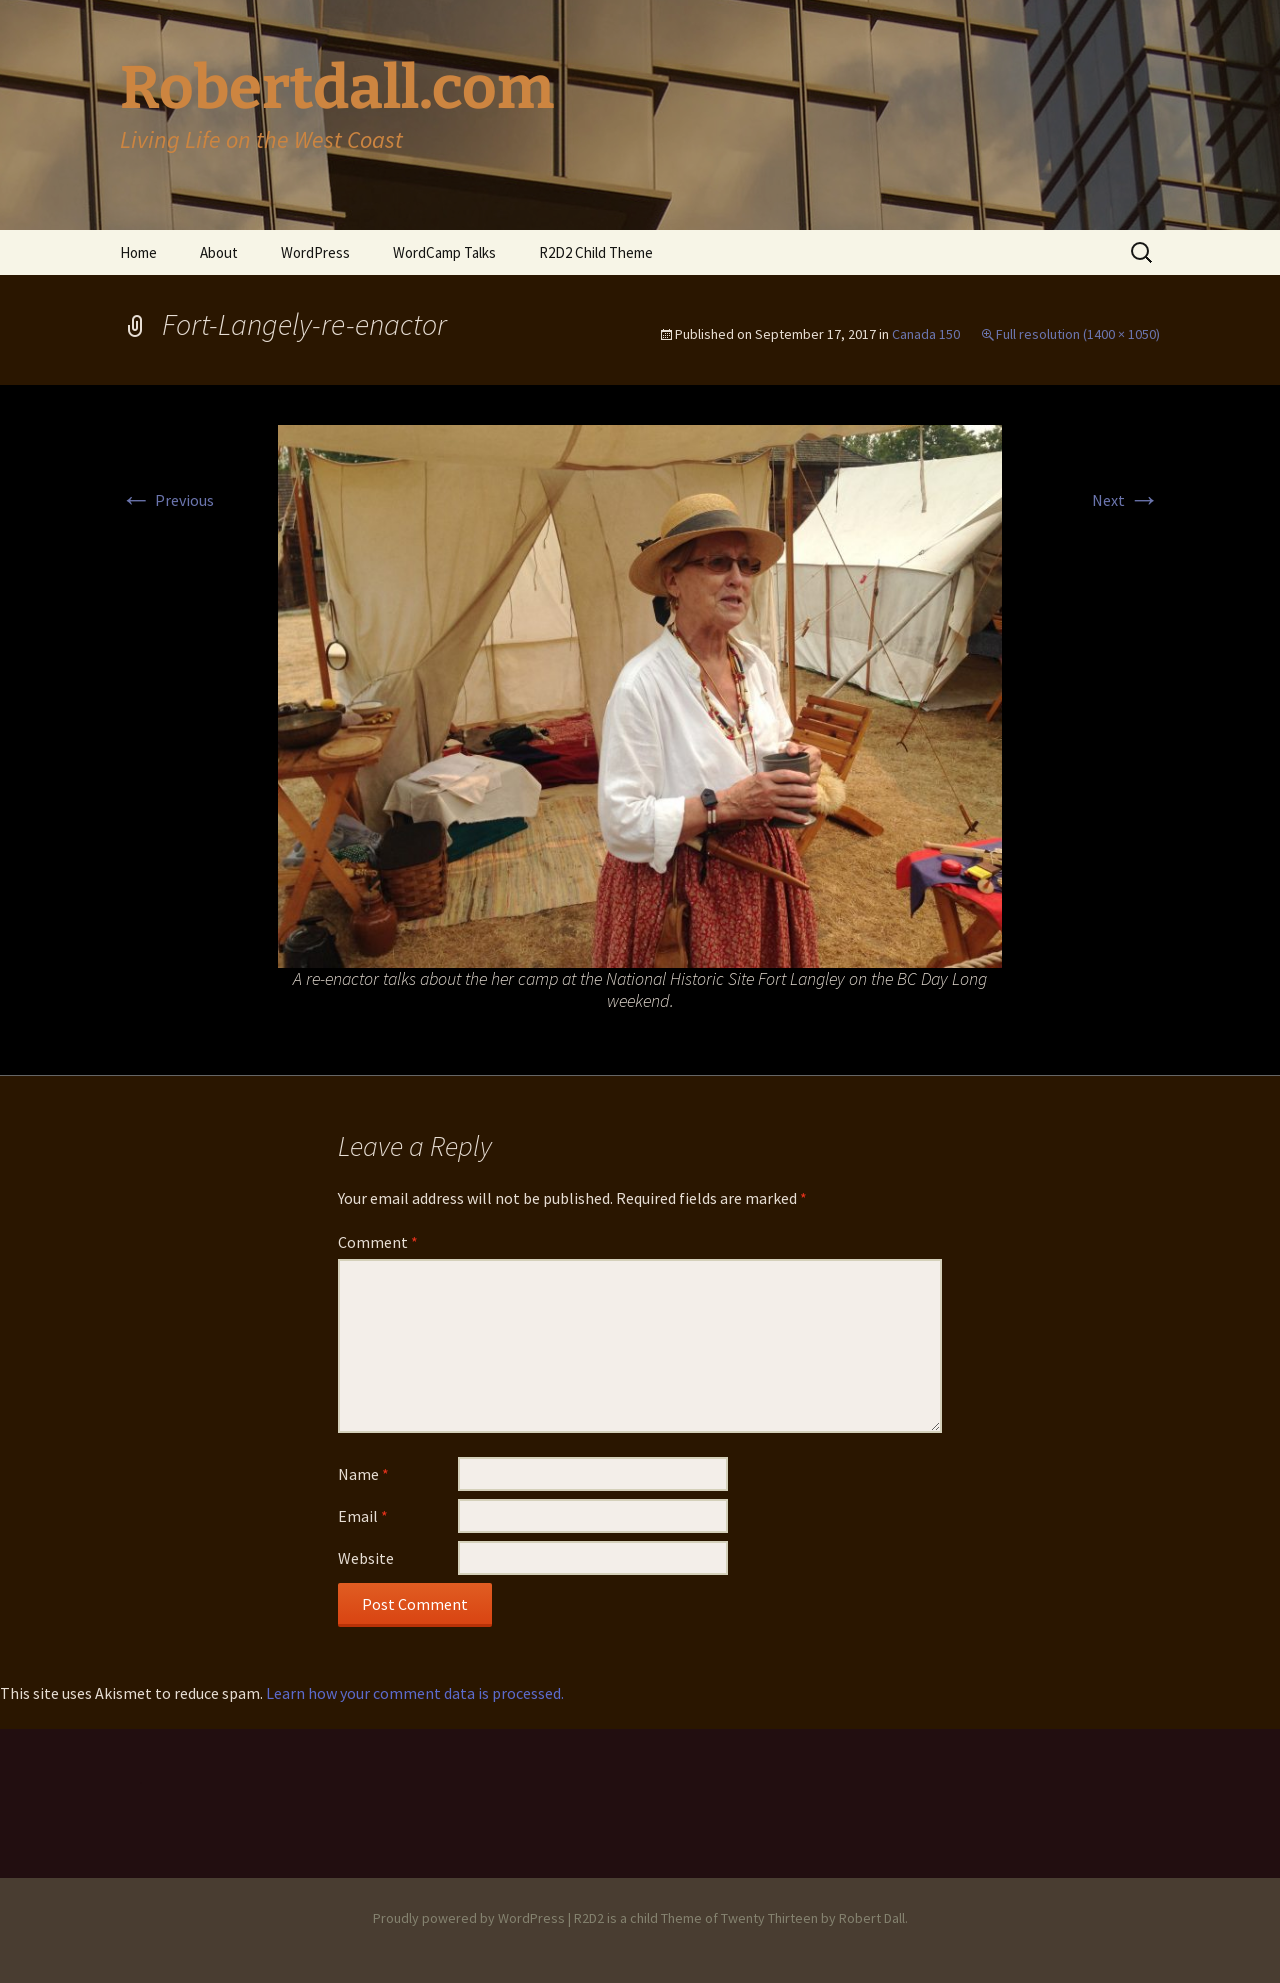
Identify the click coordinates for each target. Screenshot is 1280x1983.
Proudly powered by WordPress (469, 1918)
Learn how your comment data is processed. (415, 1693)
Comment (378, 1242)
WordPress (315, 252)
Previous (167, 500)
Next (1126, 500)
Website (366, 1558)
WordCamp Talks (444, 252)
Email (363, 1516)
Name (363, 1474)
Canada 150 (926, 334)
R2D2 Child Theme (596, 252)
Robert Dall (872, 1918)
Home (138, 252)
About (219, 252)
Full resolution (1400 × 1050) (1078, 334)
